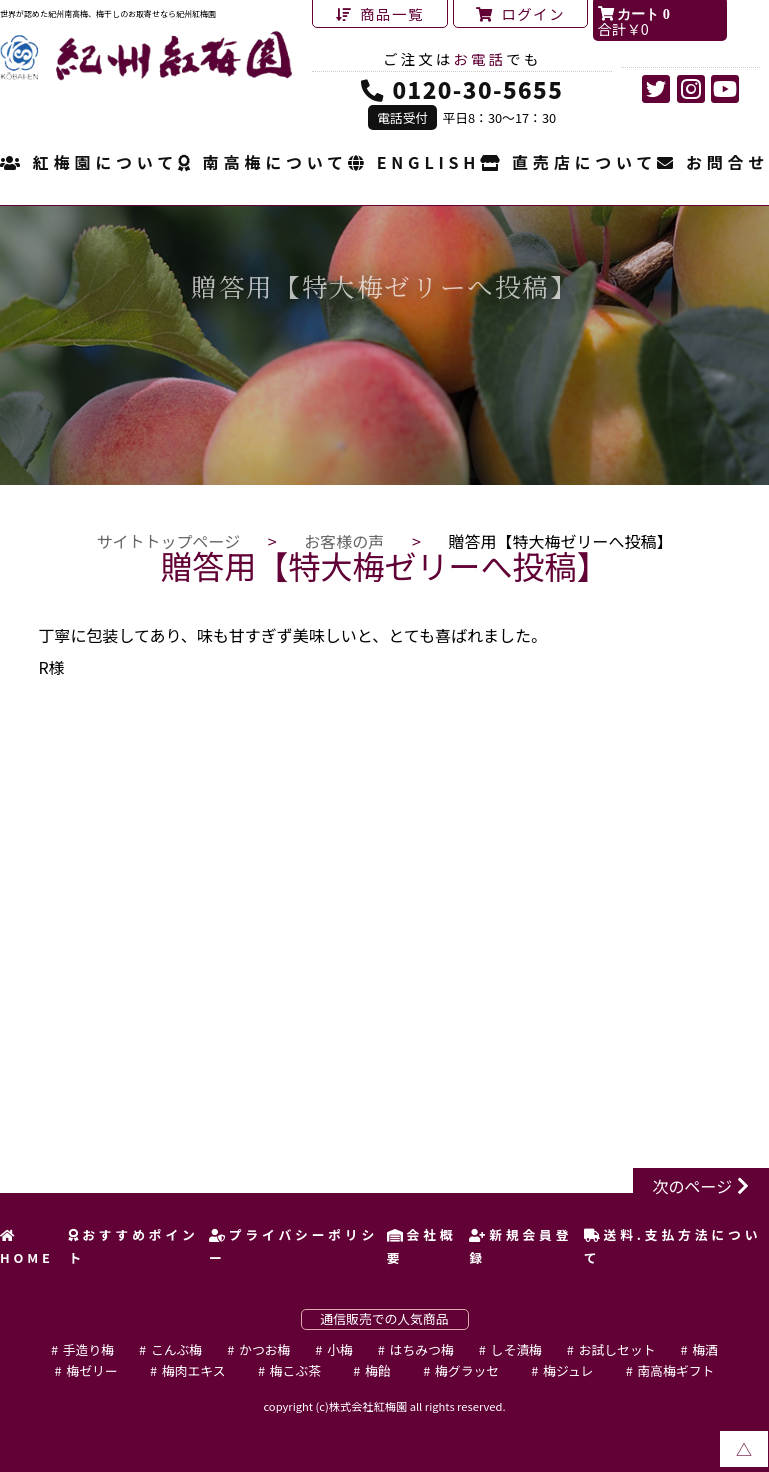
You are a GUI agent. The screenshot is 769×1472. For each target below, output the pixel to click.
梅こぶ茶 (295, 1370)
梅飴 (378, 1370)
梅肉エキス (194, 1370)
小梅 (340, 1349)
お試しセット (617, 1349)
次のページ (693, 1186)
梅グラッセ (467, 1370)
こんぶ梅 (176, 1349)
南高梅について (263, 164)
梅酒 (705, 1349)
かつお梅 (264, 1349)
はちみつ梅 (422, 1349)
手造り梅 (88, 1349)
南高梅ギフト (676, 1370)
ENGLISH (414, 164)
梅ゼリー (92, 1370)
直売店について (568, 164)
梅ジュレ (568, 1370)
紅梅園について (89, 164)
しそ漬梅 (516, 1349)
